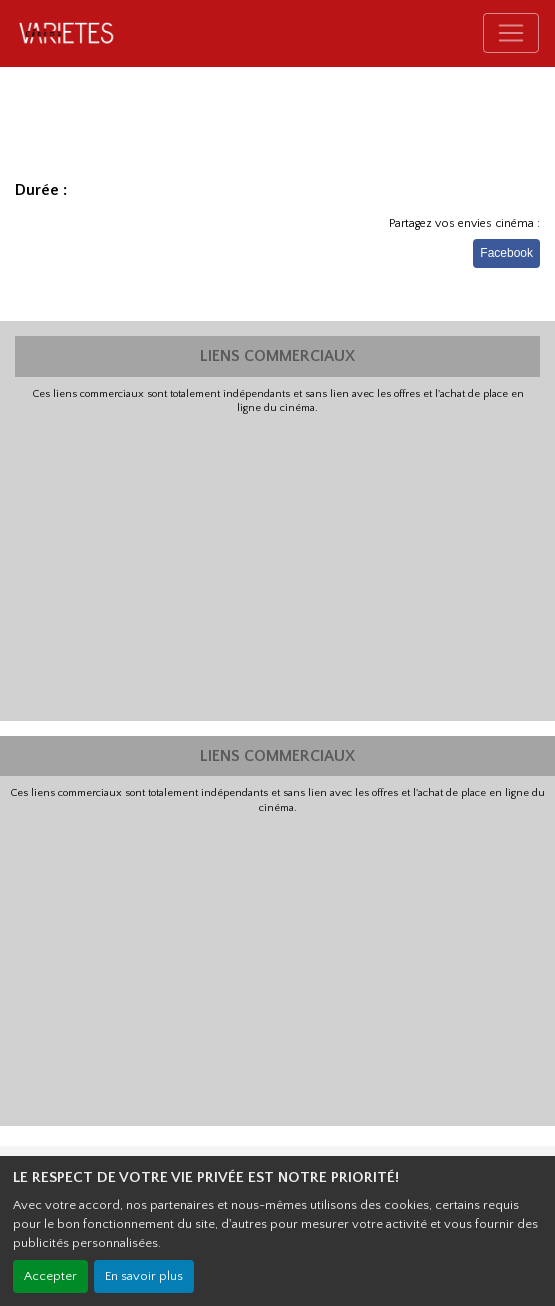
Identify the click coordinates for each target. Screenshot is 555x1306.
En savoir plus (144, 1276)
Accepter (50, 1276)
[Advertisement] (277, 566)
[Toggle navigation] (511, 33)
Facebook (506, 253)
